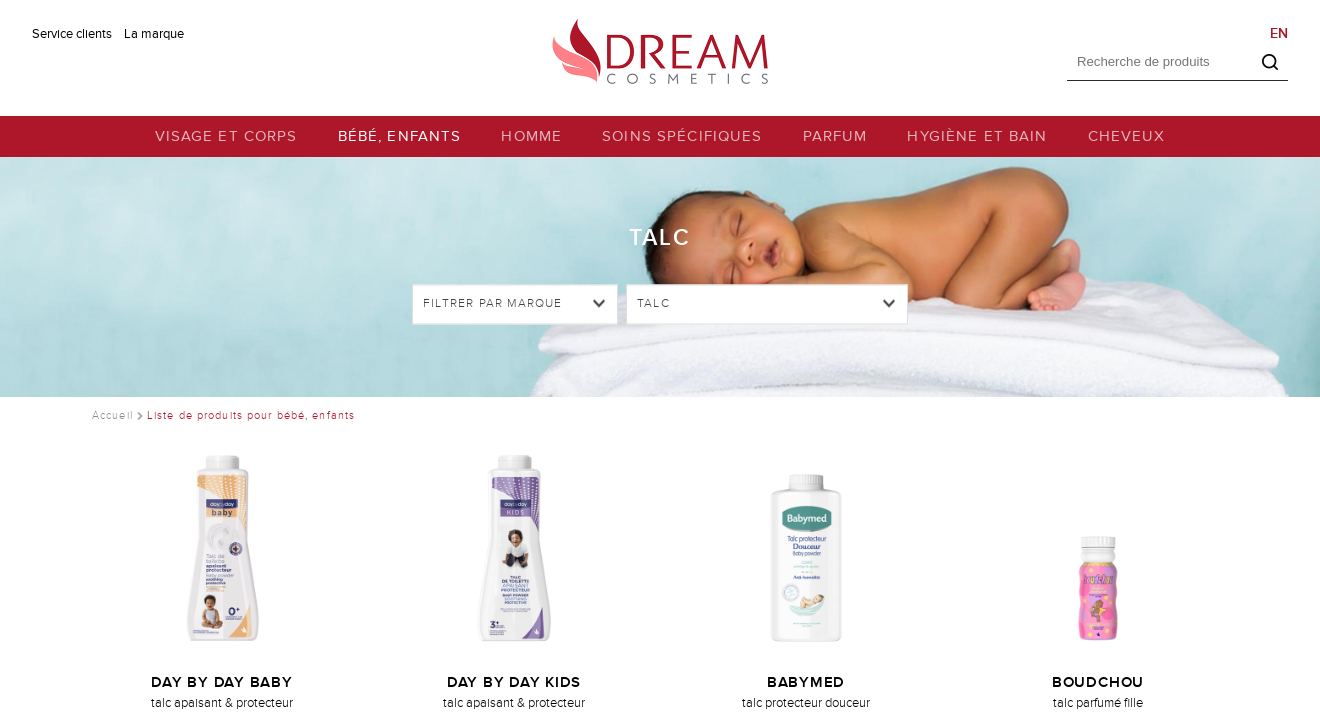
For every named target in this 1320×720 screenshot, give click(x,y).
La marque (154, 34)
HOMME (531, 136)
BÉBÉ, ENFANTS (400, 136)
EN (1279, 33)
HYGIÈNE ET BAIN (977, 136)
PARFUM (835, 136)
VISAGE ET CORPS (226, 136)
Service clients (72, 34)
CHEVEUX (1127, 136)
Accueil (112, 415)
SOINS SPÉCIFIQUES (682, 136)
